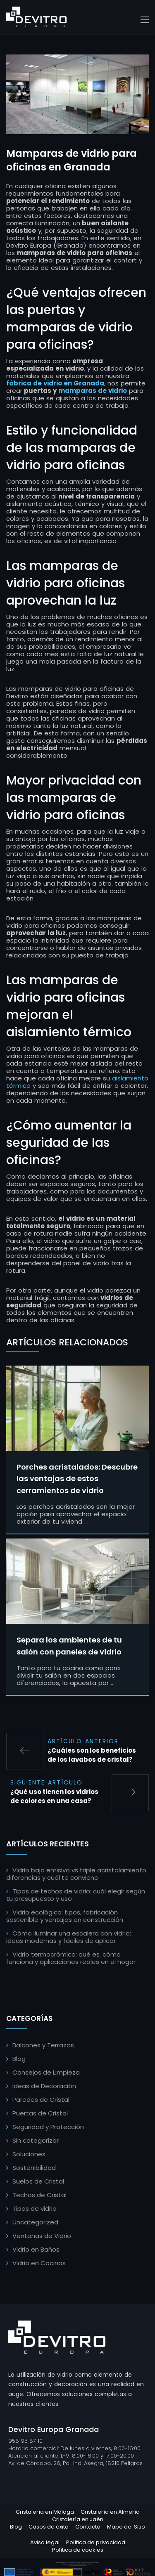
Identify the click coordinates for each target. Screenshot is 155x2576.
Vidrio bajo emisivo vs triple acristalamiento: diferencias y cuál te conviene (77, 1874)
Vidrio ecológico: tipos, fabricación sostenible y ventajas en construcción (64, 1916)
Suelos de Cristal (38, 2181)
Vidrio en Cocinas (39, 2263)
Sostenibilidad (34, 2167)
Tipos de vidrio (34, 2208)
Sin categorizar (35, 2140)
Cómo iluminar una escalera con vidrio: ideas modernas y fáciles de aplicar (68, 1937)
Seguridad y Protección (48, 2126)
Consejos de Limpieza (46, 2072)
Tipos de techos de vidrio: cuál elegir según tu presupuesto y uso (75, 1895)
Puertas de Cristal (40, 2113)
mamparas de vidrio (92, 390)
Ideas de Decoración (44, 2086)
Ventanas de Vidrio (41, 2235)
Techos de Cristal (39, 2195)
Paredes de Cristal (40, 2099)
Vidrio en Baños (36, 2249)
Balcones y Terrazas (43, 2045)
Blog (19, 2058)
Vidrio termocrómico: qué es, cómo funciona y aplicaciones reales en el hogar (71, 1958)
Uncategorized (35, 2222)
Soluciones (28, 2154)
